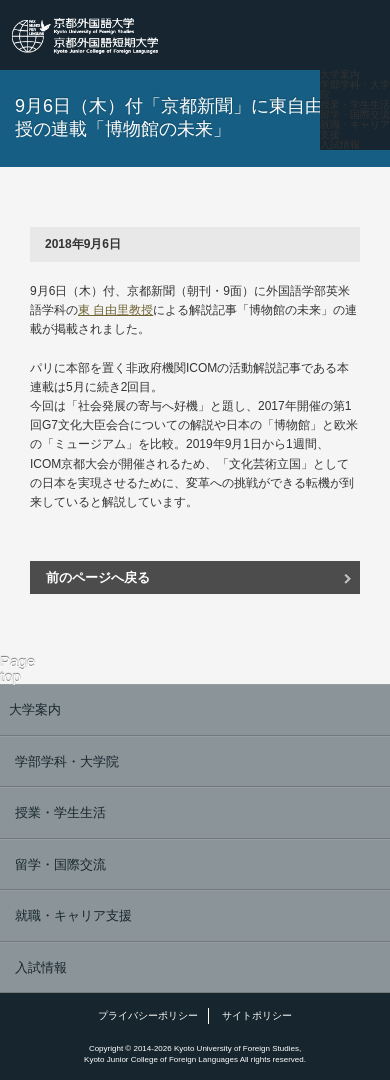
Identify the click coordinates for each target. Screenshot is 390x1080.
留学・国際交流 (355, 115)
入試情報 (340, 145)
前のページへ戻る (98, 577)
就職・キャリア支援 (355, 130)
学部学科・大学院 (355, 90)
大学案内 (340, 75)
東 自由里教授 (115, 310)
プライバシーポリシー (148, 1015)
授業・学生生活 (355, 105)
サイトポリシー (257, 1015)
